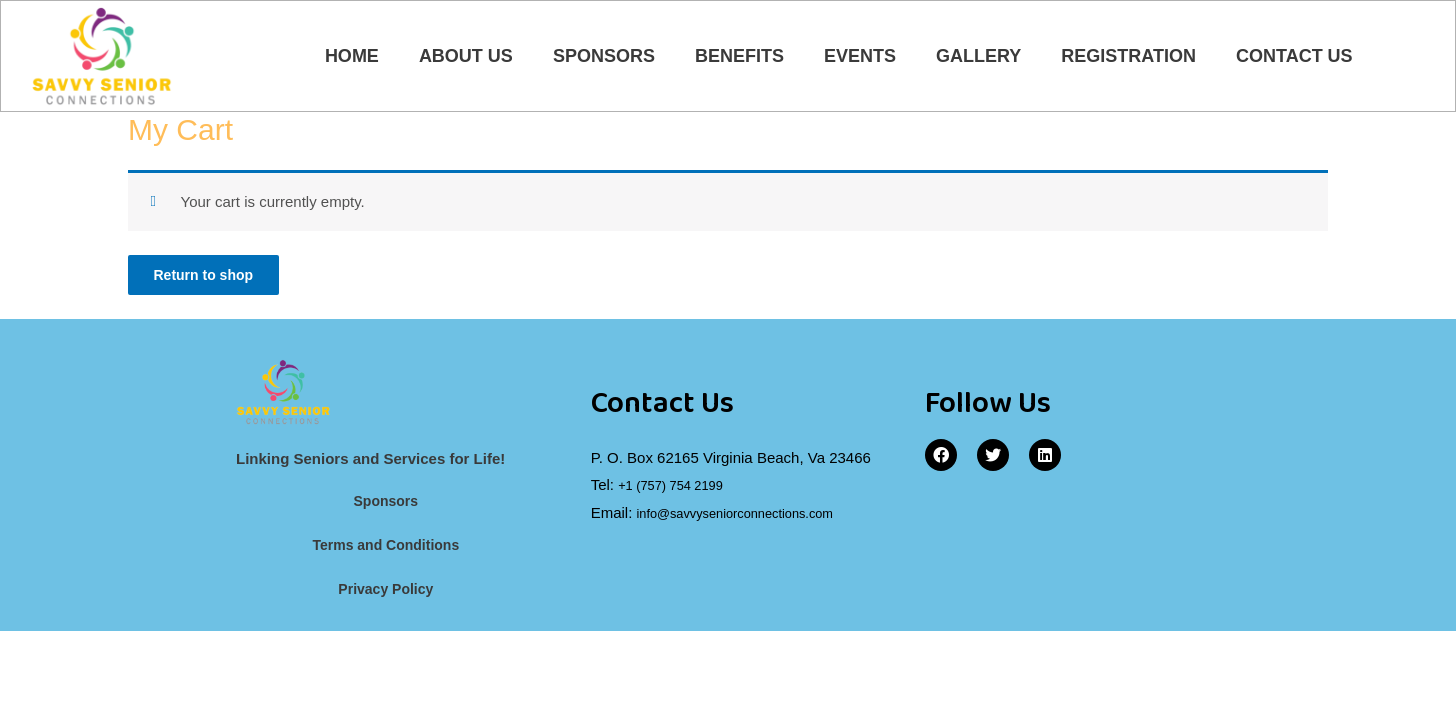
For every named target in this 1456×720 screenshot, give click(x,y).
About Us (466, 58)
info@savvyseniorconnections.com (752, 521)
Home (352, 58)
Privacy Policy (386, 600)
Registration (1128, 58)
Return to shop (211, 281)
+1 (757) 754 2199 (679, 494)
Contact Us (1294, 58)
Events (860, 58)
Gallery (978, 58)
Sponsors (604, 58)
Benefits (739, 58)
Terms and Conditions (385, 555)
